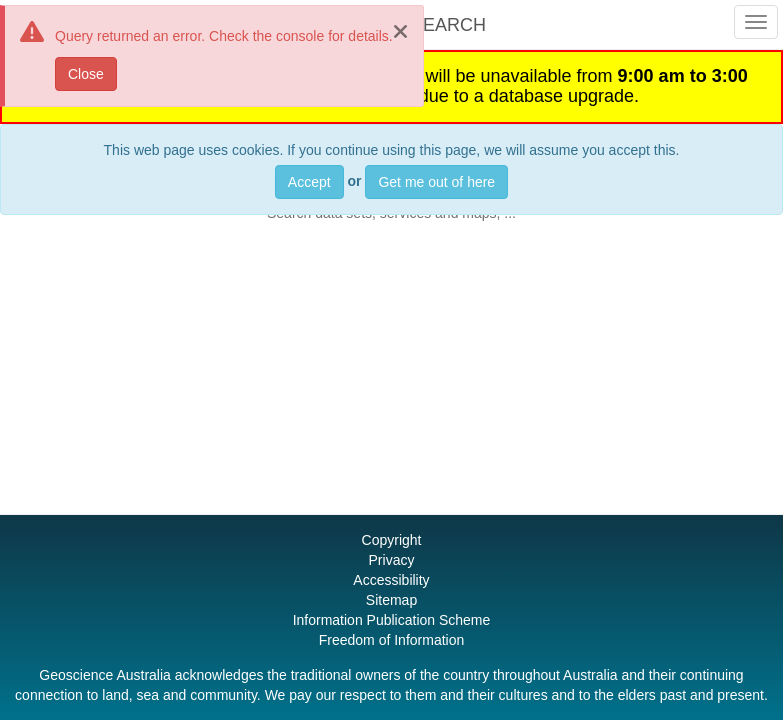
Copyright (392, 540)
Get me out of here (436, 182)
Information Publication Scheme (392, 620)
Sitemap (391, 600)
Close (86, 74)
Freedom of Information (392, 640)
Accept (309, 182)
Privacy (392, 560)
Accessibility (391, 580)
